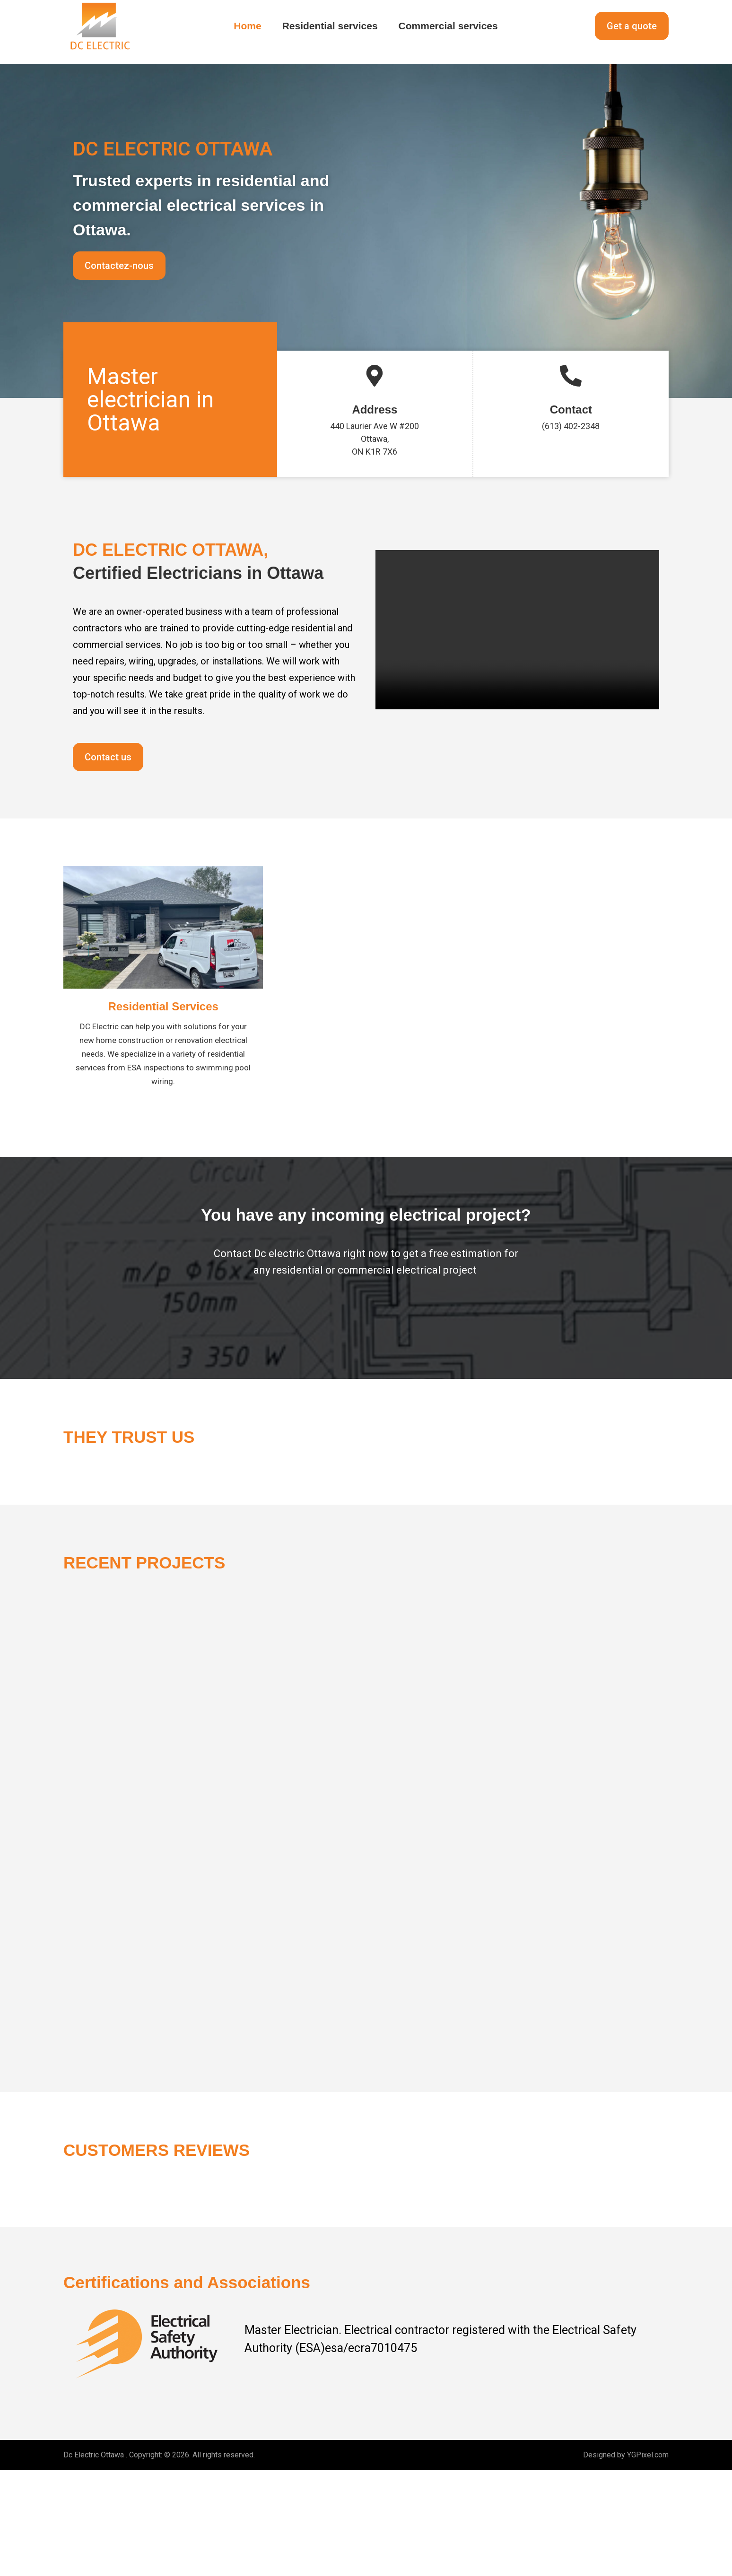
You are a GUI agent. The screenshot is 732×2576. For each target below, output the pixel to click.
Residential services (330, 25)
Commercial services (448, 25)
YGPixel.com (648, 2560)
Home (247, 25)
